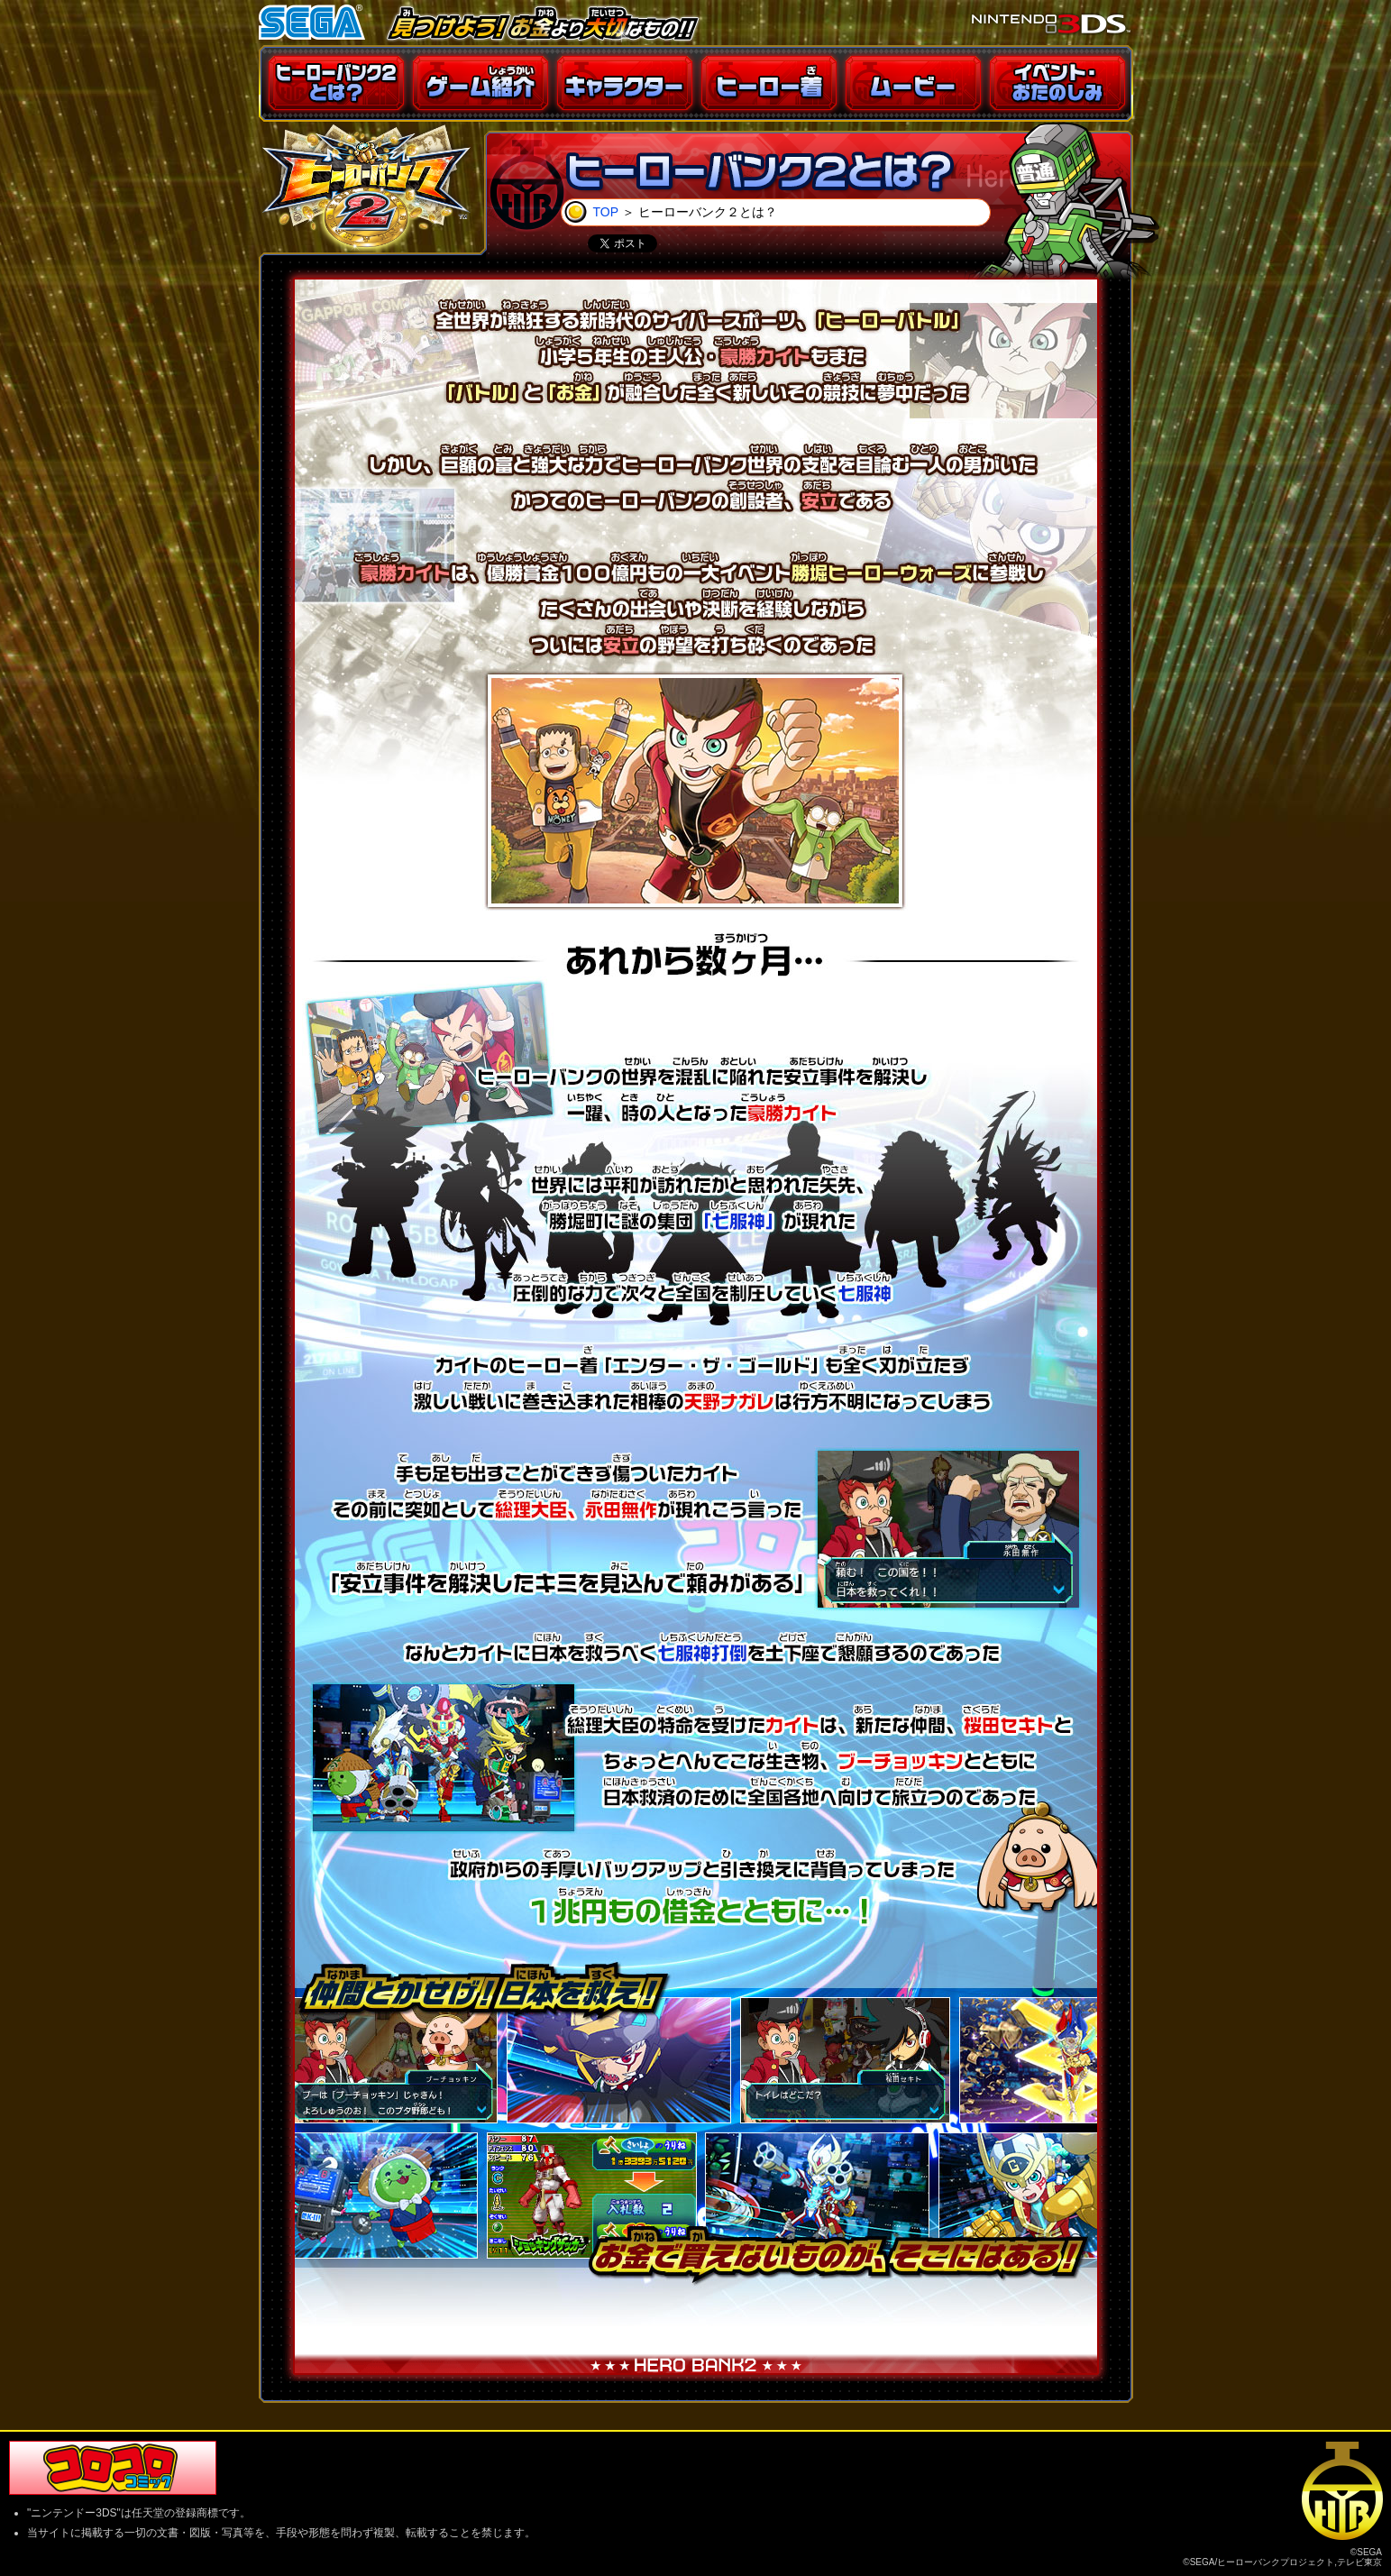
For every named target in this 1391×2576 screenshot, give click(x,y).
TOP (605, 212)
